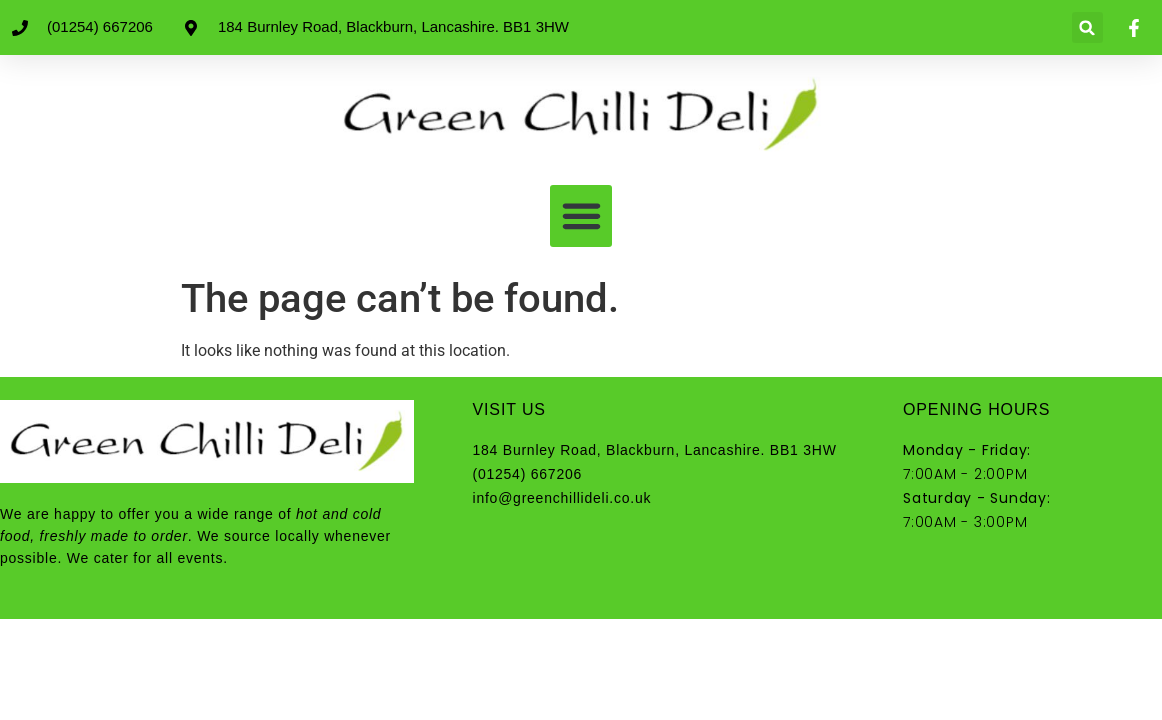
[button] (1087, 27)
